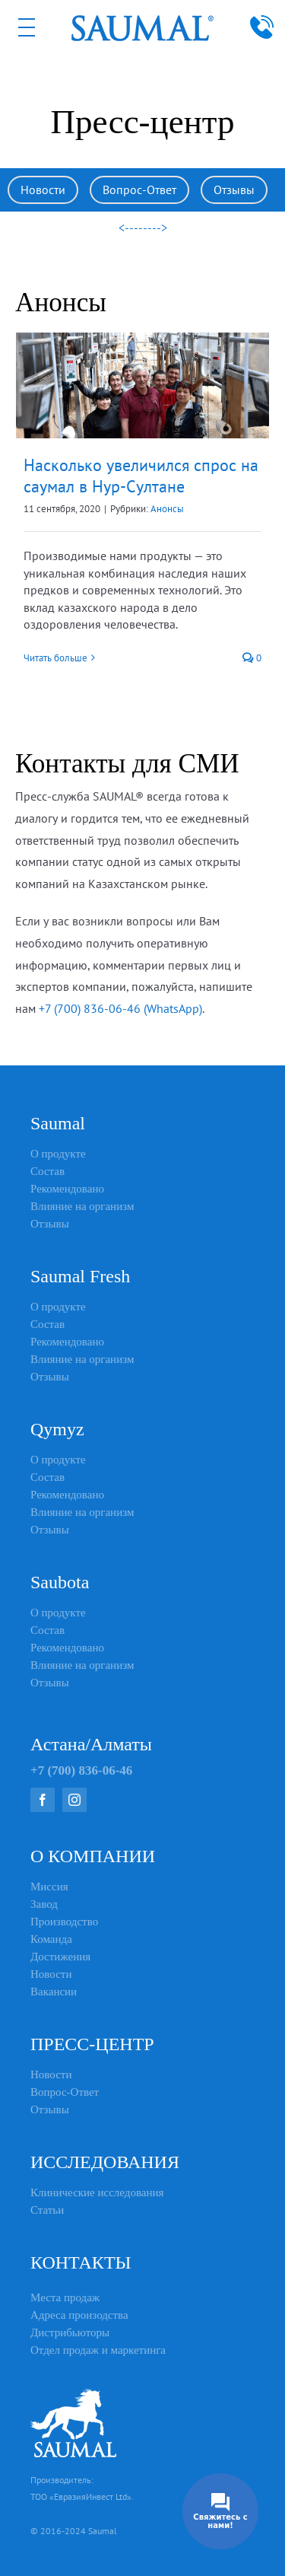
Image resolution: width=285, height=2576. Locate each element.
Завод (44, 1904)
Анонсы (167, 508)
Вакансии (53, 1991)
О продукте (58, 1154)
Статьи (47, 2210)
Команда (51, 1939)
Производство (64, 1921)
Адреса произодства (79, 2315)
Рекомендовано (67, 1189)
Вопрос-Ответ (139, 189)
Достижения (60, 1956)
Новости (43, 189)
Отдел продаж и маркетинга (98, 2350)
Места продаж (65, 2297)
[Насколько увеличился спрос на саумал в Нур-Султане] (142, 385)
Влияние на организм (82, 1206)
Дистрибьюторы (69, 2332)
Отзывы (234, 189)
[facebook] (42, 1800)
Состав (47, 1171)
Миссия (49, 1886)
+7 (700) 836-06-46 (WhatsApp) (120, 1008)
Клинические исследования (96, 2192)
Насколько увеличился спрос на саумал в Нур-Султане (141, 476)
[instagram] (74, 1800)
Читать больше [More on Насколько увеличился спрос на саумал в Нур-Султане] (55, 657)
